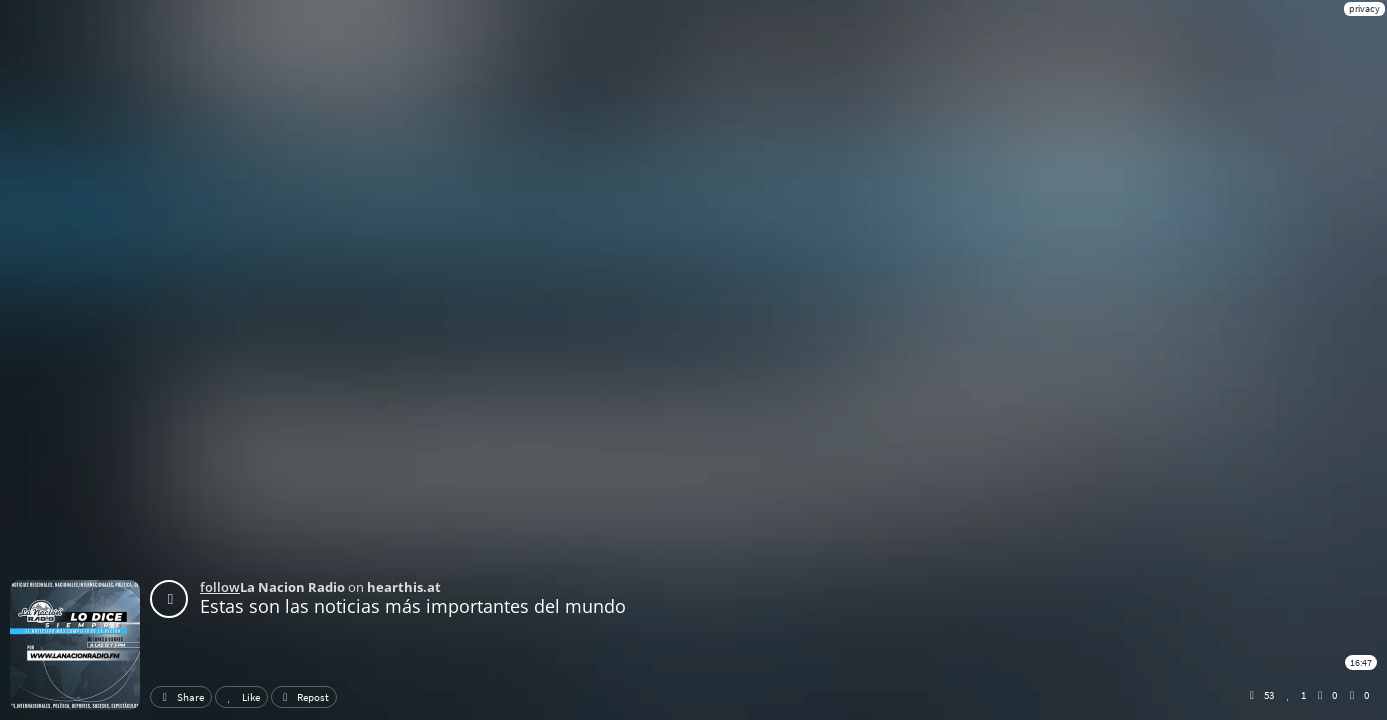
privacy (1364, 8)
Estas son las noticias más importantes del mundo (413, 606)
